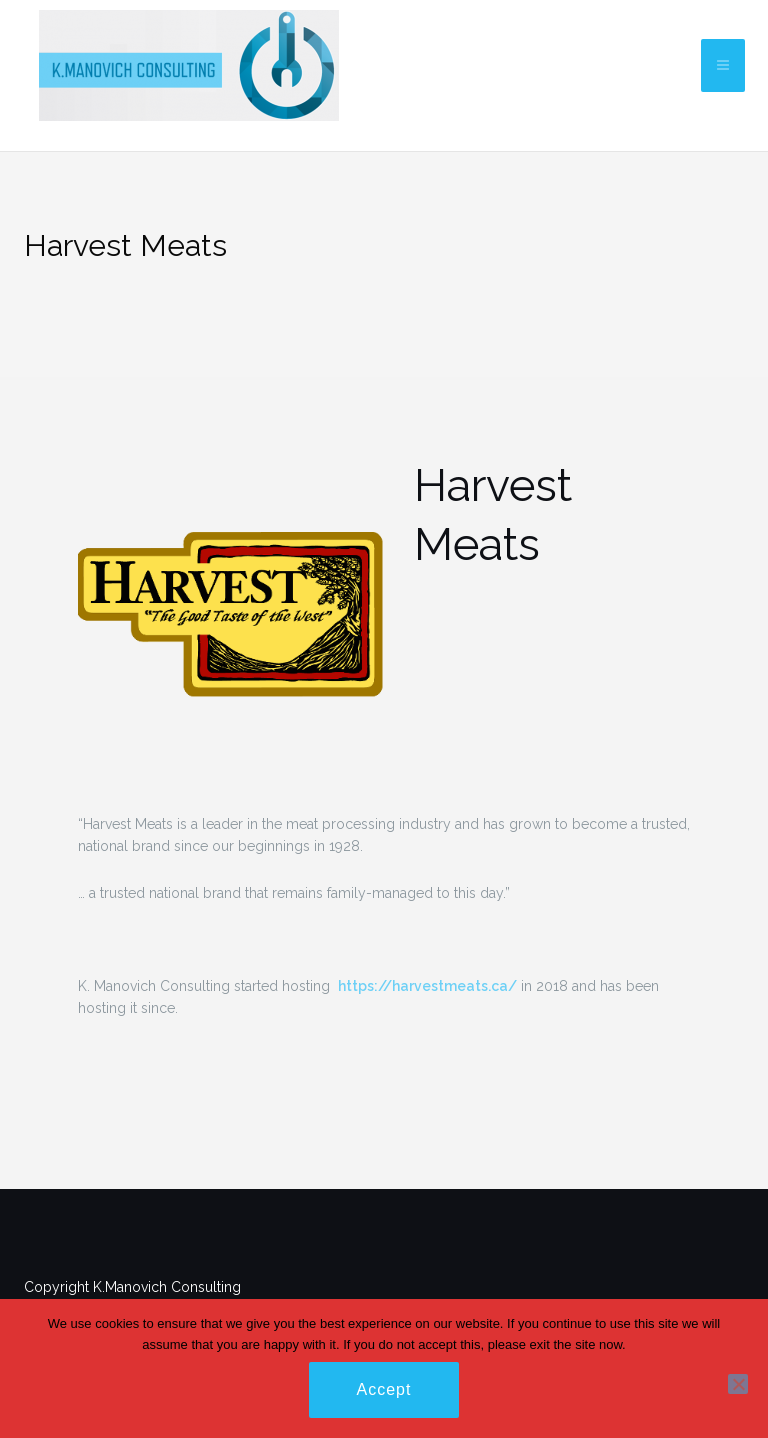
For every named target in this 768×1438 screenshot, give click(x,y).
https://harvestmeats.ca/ (427, 986)
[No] (738, 1384)
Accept (384, 1389)
